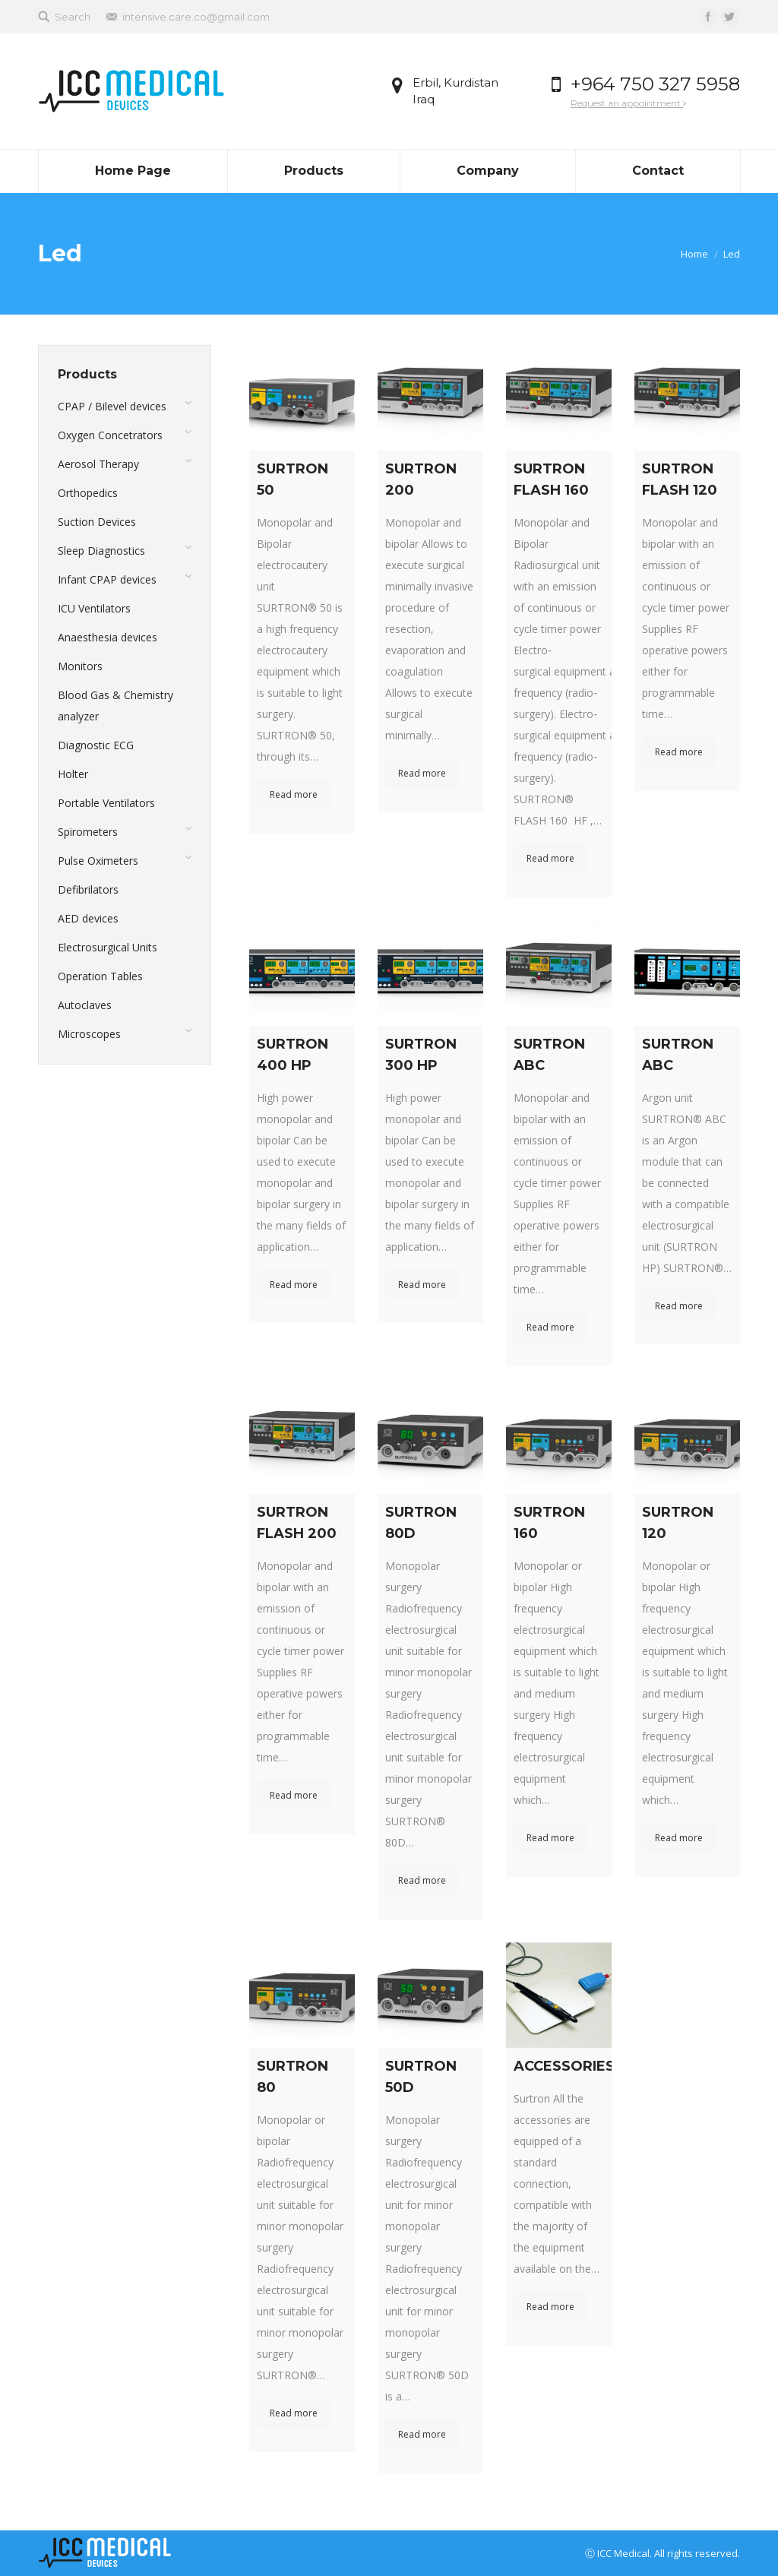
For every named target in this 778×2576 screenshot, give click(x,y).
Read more (294, 794)
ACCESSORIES (564, 2066)
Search (72, 17)
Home (694, 254)
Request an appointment (628, 103)
